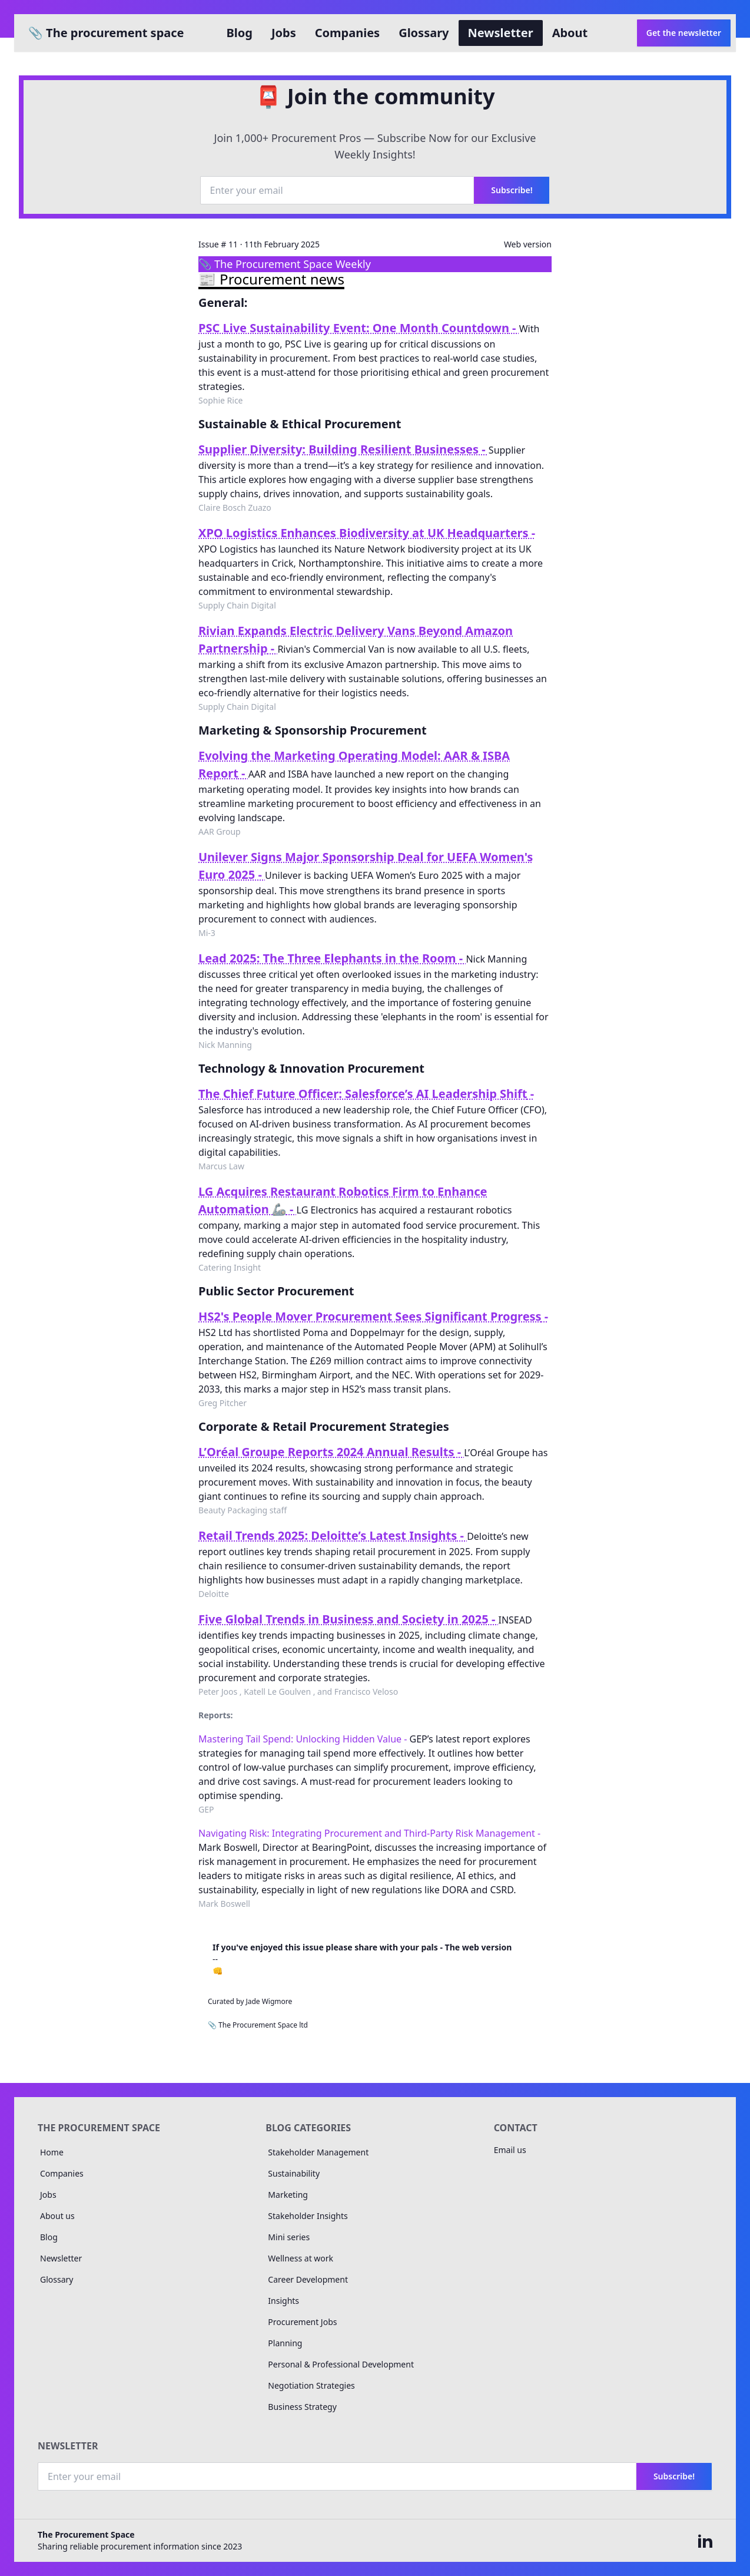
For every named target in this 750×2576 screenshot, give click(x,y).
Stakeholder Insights (307, 2215)
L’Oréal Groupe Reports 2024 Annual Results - (331, 1452)
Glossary (424, 33)
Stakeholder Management (318, 2152)
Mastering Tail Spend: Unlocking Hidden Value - (304, 1738)
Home (52, 2152)
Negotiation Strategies (311, 2385)
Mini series (289, 2237)
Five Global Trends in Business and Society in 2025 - (348, 1619)
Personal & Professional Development (341, 2364)
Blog (240, 33)
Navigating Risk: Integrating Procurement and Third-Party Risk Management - (369, 1833)
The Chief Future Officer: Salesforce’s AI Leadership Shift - (366, 1094)
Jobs (283, 33)
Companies (347, 33)
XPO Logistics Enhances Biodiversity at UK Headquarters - (366, 533)
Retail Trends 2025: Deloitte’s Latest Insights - (332, 1535)
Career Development (308, 2279)
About (570, 33)
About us (57, 2215)
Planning (285, 2343)
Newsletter (500, 33)
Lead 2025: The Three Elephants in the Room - (332, 958)
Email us (510, 2149)
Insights (283, 2300)
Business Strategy (302, 2406)
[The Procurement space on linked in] (705, 2541)
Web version (528, 244)
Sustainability (294, 2173)
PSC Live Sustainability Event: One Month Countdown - (358, 328)
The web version (478, 1947)
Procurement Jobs (302, 2321)
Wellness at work (300, 2258)
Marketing (288, 2194)
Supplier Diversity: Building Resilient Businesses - (343, 449)
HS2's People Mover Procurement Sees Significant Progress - (373, 1316)
